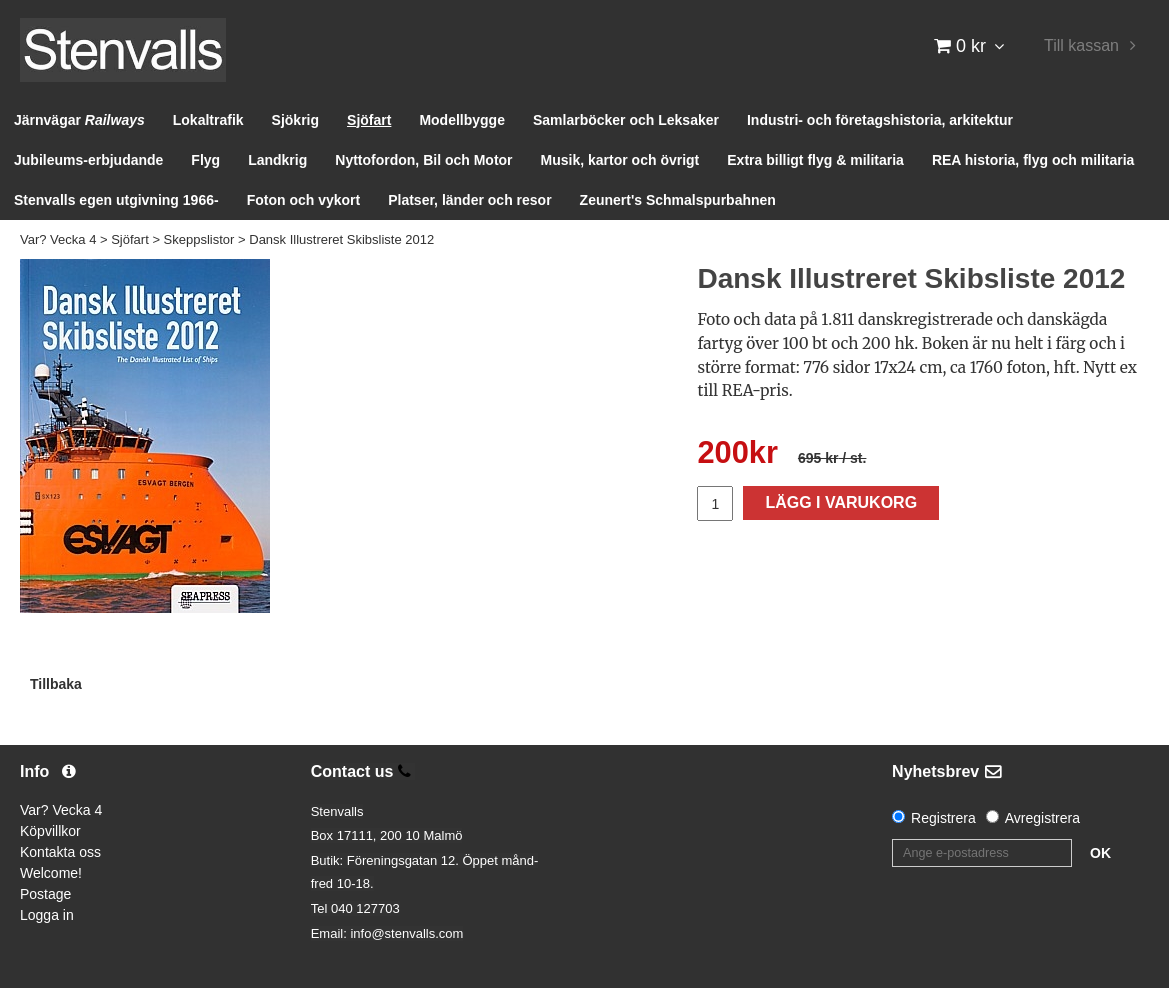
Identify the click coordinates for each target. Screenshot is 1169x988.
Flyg (205, 160)
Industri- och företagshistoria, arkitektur (880, 120)
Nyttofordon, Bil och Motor (423, 160)
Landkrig (277, 160)
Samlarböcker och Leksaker (626, 120)
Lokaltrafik (208, 120)
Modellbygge (462, 120)
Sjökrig (295, 120)
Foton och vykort (304, 200)
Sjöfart (369, 120)
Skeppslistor (199, 239)
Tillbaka (56, 684)
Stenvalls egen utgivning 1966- (116, 200)
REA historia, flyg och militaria (1033, 160)
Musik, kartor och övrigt (620, 160)
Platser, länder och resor (469, 200)
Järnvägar (79, 120)
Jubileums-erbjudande (88, 160)
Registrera (943, 818)
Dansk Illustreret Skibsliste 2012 (341, 239)
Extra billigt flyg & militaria (815, 160)
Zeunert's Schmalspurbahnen (678, 200)
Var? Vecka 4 (58, 239)
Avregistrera (1042, 818)
